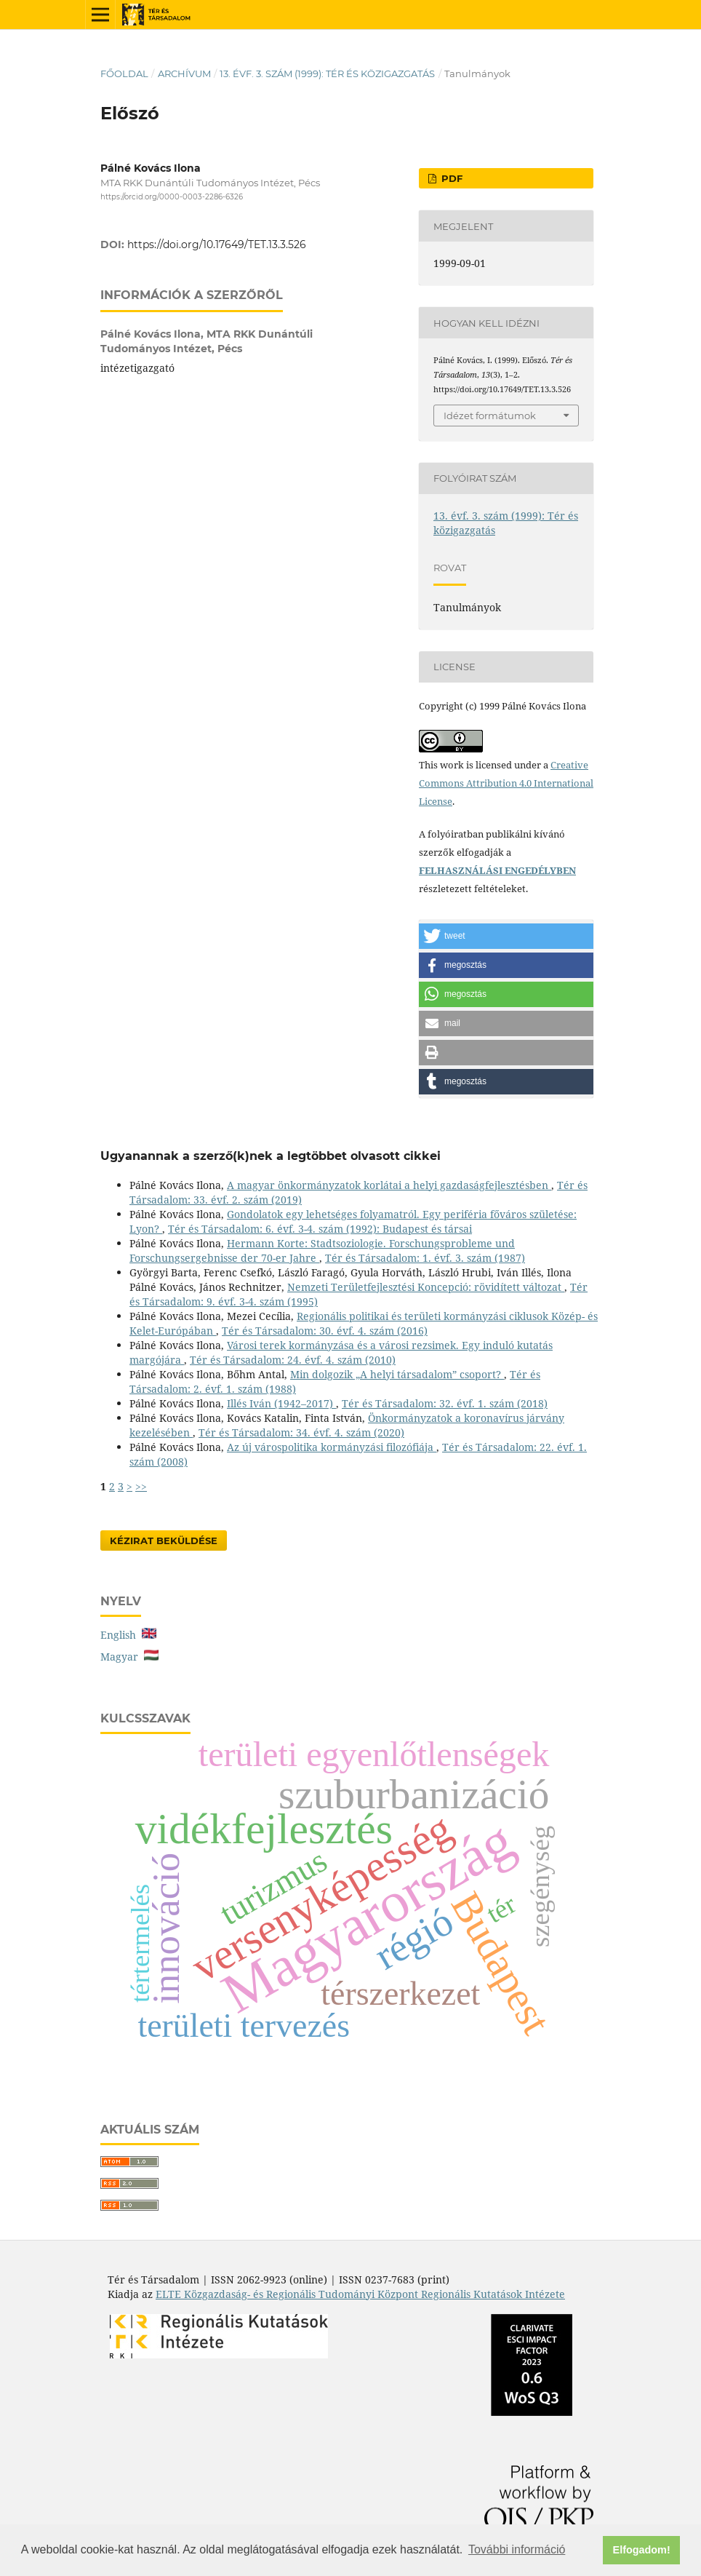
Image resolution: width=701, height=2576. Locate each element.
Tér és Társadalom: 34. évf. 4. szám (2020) (301, 1432)
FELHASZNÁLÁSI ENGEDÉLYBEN (497, 870)
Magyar (129, 1656)
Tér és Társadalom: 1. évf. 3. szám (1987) (425, 1258)
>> (141, 1486)
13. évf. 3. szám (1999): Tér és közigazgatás (327, 73)
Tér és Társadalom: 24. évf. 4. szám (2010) (293, 1360)
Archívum (184, 73)
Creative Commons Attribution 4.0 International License (506, 783)
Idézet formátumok (490, 415)
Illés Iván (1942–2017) (281, 1403)
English (128, 1635)
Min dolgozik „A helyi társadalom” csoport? (397, 1374)
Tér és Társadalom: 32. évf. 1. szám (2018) (445, 1403)
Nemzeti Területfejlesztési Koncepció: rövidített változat (425, 1287)
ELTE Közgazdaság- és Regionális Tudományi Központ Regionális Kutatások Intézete (360, 2294)
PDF (450, 178)
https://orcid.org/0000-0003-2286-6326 (171, 197)
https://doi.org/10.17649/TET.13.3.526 (216, 244)
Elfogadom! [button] (641, 2550)
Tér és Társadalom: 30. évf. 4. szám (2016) (325, 1330)
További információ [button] (516, 2549)
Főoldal (124, 73)
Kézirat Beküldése (163, 1540)
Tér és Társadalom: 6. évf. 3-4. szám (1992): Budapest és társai (320, 1229)
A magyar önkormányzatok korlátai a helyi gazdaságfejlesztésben (389, 1185)
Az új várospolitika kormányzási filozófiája (331, 1447)
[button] (506, 936)
